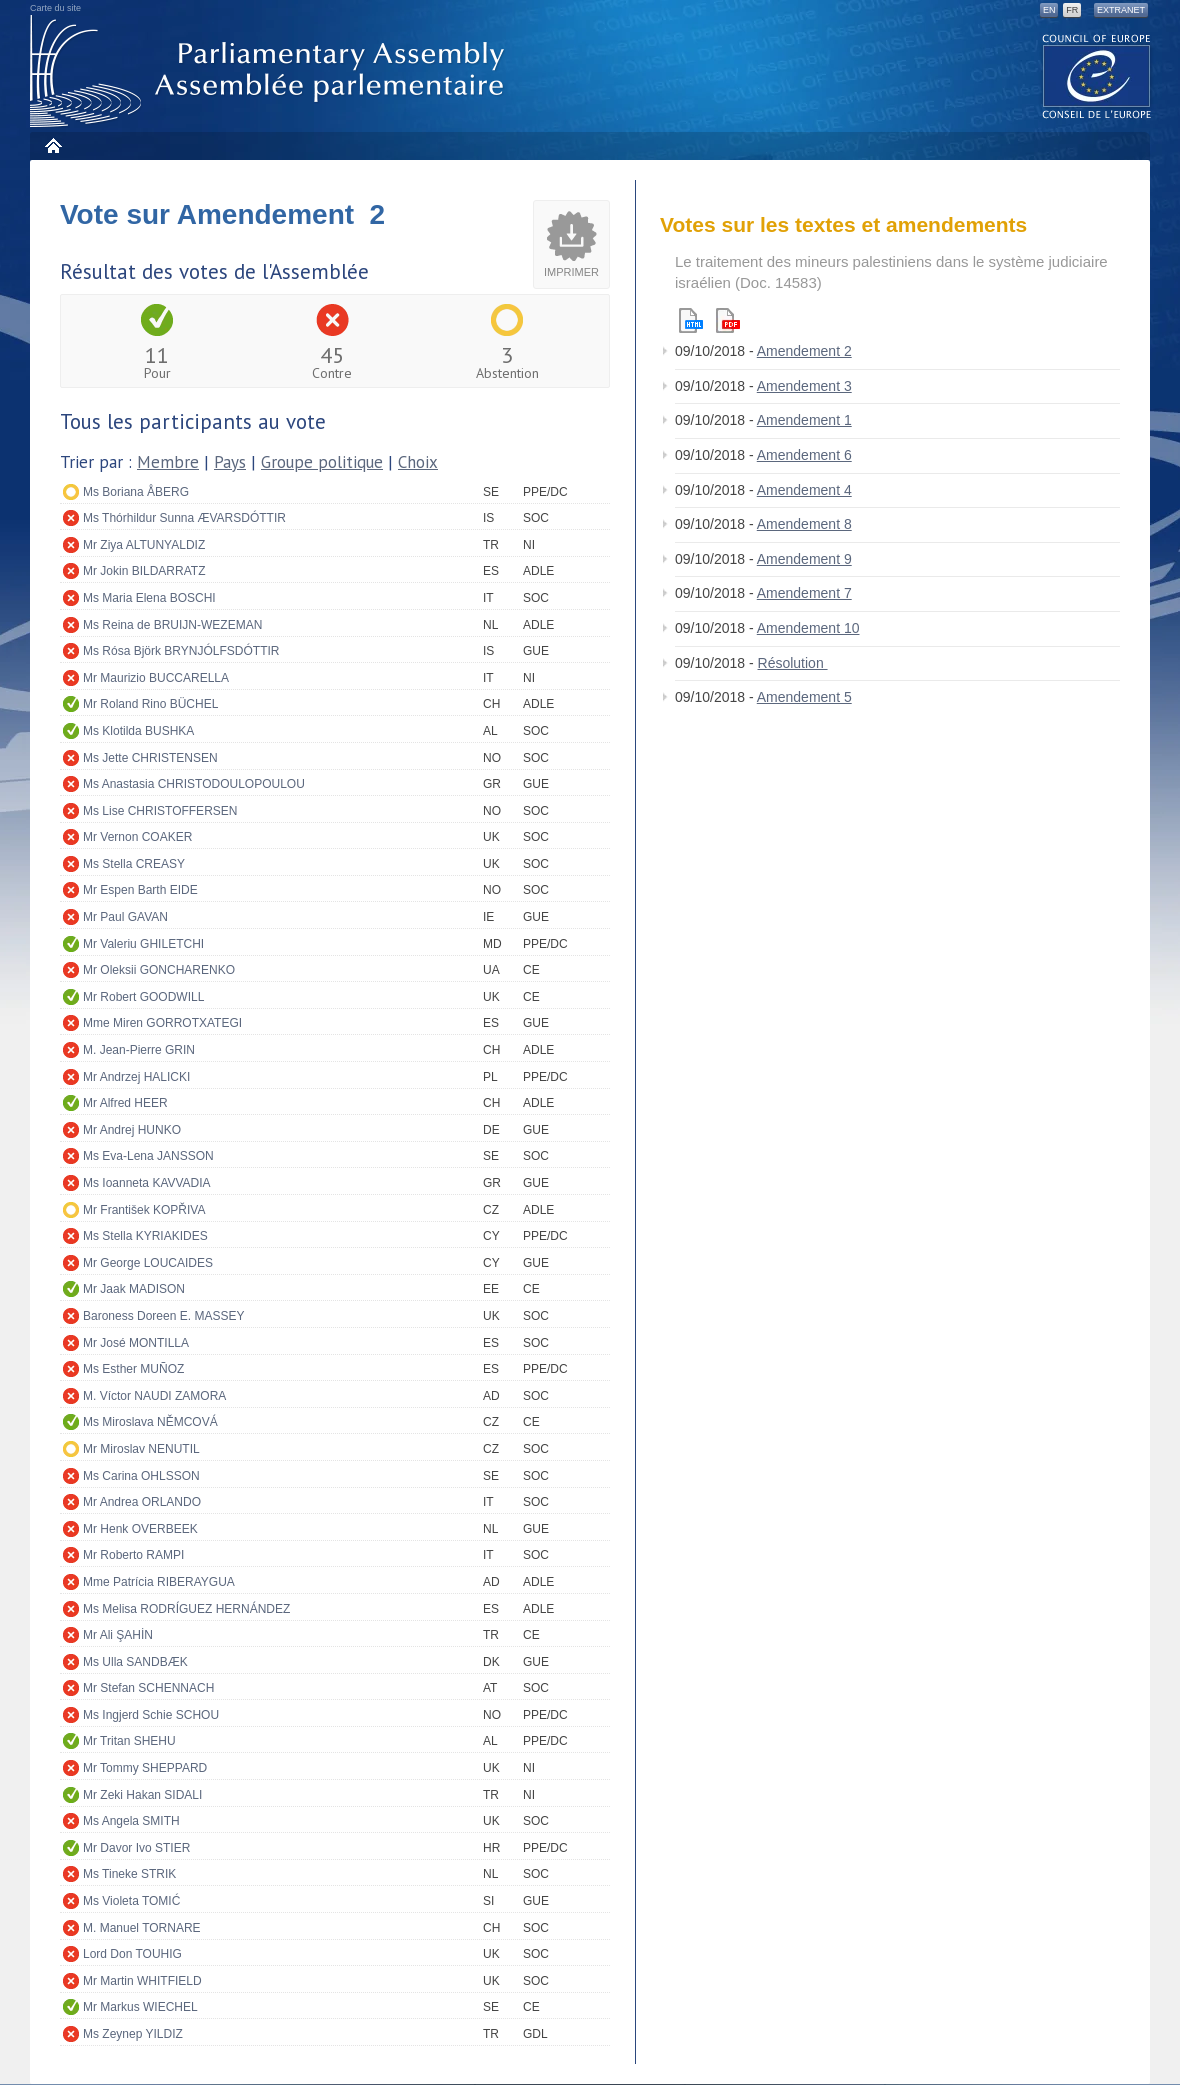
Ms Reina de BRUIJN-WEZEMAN (172, 625)
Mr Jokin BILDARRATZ (144, 571)
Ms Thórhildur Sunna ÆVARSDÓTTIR (184, 518)
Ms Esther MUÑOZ (133, 1369)
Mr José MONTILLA (136, 1343)
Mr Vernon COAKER (137, 837)
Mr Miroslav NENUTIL (141, 1449)
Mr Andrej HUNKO (132, 1130)
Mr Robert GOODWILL (143, 997)
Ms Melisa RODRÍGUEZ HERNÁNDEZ (186, 1609)
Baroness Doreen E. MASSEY (163, 1316)
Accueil (52, 145)
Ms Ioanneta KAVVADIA (147, 1183)
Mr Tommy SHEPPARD (145, 1768)
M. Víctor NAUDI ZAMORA (154, 1396)
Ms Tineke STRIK (129, 1874)
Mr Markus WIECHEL (140, 2007)
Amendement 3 (804, 386)
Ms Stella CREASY (134, 864)
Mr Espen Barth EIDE (140, 890)
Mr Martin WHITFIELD (142, 1981)
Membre (168, 462)
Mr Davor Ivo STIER (136, 1848)
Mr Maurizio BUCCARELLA (156, 678)
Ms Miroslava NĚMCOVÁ (150, 1422)
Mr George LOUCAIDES (148, 1263)
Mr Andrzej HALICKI (136, 1077)
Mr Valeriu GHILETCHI (143, 944)
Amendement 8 (804, 524)
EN (1049, 10)
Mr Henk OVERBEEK (140, 1529)
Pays (230, 462)
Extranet (1121, 10)
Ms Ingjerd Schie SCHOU (151, 1715)
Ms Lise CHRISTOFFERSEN (160, 811)
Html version (691, 320)
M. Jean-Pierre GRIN (139, 1050)
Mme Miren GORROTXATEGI (162, 1023)
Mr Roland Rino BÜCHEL (150, 704)
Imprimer (571, 272)
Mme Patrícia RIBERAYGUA (159, 1582)
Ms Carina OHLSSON (141, 1476)
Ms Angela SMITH (131, 1821)
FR (1072, 10)
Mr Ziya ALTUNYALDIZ (144, 545)
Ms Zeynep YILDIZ (133, 2034)
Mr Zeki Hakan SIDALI (142, 1795)
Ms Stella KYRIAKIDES (145, 1236)
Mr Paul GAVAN (125, 917)
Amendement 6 (804, 455)
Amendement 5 (804, 697)
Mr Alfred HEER (125, 1103)
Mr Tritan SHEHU (129, 1741)
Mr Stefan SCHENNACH (148, 1688)
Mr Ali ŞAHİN (118, 1635)
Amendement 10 (808, 628)
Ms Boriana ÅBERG (136, 492)
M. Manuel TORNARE (142, 1928)
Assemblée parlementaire (271, 71)
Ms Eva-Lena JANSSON (148, 1156)
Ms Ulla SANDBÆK (135, 1662)
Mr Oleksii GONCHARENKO (159, 970)
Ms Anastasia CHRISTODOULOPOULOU (194, 784)
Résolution (793, 663)
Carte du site (55, 8)
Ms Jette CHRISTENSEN (150, 758)
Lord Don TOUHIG (132, 1954)
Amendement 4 (804, 490)
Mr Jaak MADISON (134, 1289)
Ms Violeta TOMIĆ (131, 1901)
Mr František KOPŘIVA (144, 1210)
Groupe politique (322, 462)
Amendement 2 (804, 351)
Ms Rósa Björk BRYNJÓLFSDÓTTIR (181, 651)
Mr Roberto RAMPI (133, 1555)
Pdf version (728, 320)
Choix (418, 462)
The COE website (1097, 75)
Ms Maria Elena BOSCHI (149, 598)
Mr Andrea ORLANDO (142, 1502)
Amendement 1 (804, 420)
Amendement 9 (804, 559)
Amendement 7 (804, 593)
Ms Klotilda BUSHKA (138, 731)
